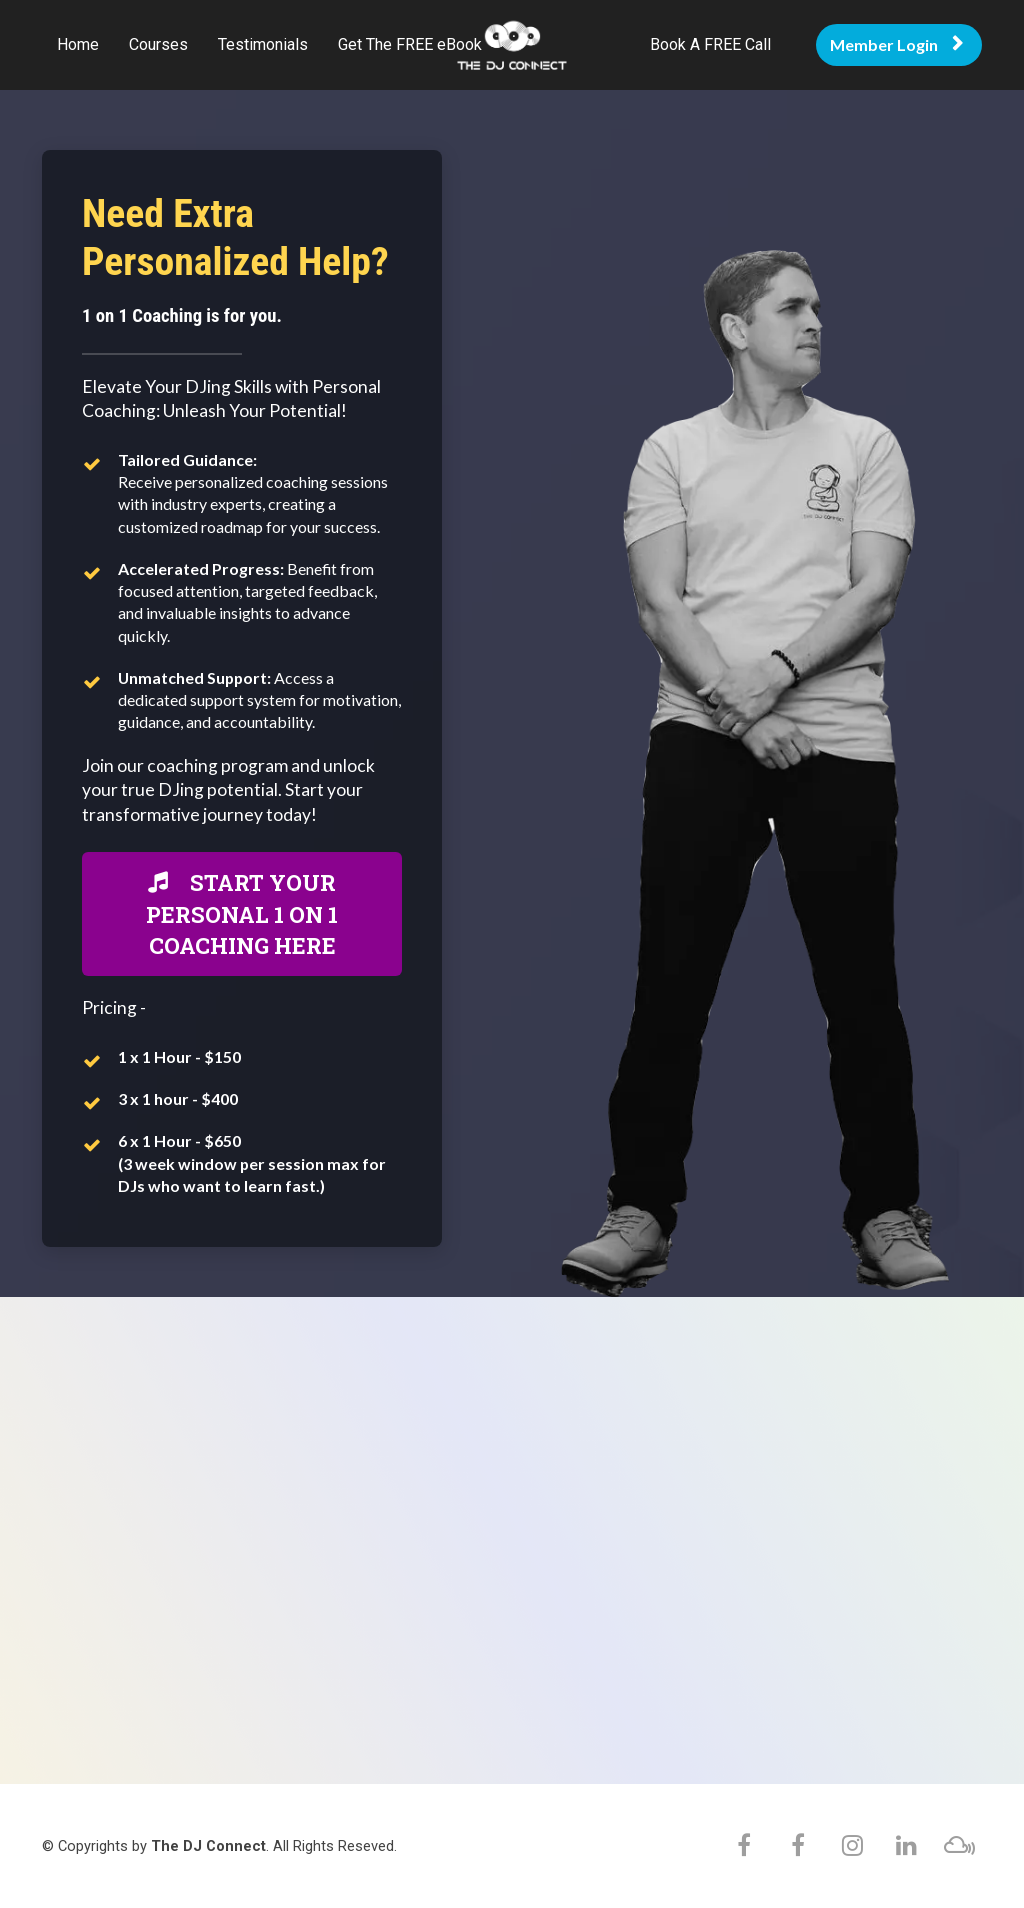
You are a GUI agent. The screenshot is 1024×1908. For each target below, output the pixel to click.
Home (78, 44)
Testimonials (263, 44)
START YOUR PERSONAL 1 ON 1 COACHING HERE (242, 914)
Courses (158, 44)
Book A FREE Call (710, 44)
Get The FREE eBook (410, 44)
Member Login (896, 44)
